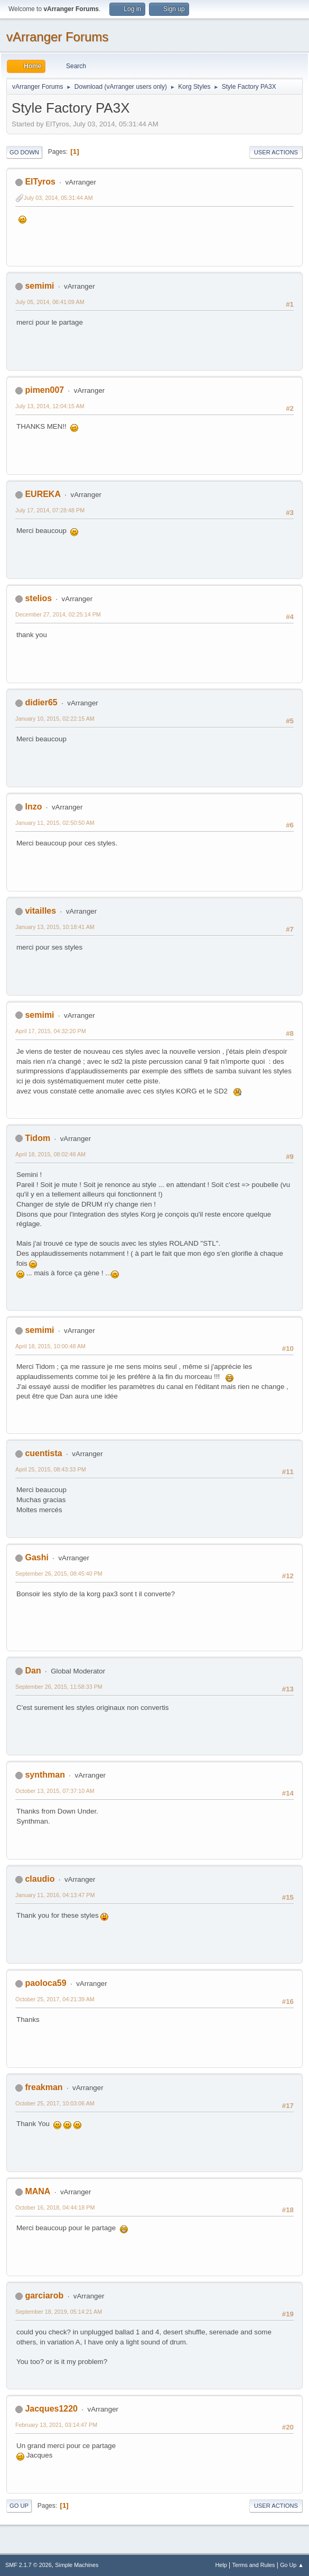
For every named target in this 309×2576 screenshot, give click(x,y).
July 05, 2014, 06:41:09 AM (50, 302)
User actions (276, 152)
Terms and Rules (253, 2565)
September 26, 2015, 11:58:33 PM (58, 1686)
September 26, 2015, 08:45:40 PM (58, 1573)
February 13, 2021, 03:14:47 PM (56, 2425)
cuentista (43, 1453)
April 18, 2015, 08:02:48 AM (50, 1154)
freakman (43, 2087)
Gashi (36, 1557)
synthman (45, 1774)
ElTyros (40, 181)
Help (221, 2565)
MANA (37, 2191)
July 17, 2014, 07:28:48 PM (50, 510)
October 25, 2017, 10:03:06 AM (55, 2103)
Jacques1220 (51, 2408)
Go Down (24, 152)
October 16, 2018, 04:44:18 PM (55, 2207)
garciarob (44, 2295)
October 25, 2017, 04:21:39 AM (55, 1999)
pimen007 (44, 389)
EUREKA (43, 494)
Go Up (19, 2506)
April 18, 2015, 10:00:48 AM (50, 1346)
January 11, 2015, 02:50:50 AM (55, 823)
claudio (39, 1878)
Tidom (37, 1138)
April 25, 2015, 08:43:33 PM (50, 1469)
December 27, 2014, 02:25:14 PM (58, 614)
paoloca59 (45, 1983)
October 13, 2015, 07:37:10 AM (55, 1791)
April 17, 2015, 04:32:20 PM (50, 1031)
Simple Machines (76, 2565)
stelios (38, 598)
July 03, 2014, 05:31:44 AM (58, 198)
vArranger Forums (57, 37)
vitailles (40, 910)
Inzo (33, 806)
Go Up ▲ (292, 2565)
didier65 (41, 702)
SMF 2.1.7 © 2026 (28, 2565)
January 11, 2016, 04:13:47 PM (55, 1895)
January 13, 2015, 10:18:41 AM (55, 927)
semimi (39, 285)
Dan (33, 1670)
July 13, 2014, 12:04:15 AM (50, 406)
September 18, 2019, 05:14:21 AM (58, 2311)
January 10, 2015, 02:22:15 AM (55, 718)
